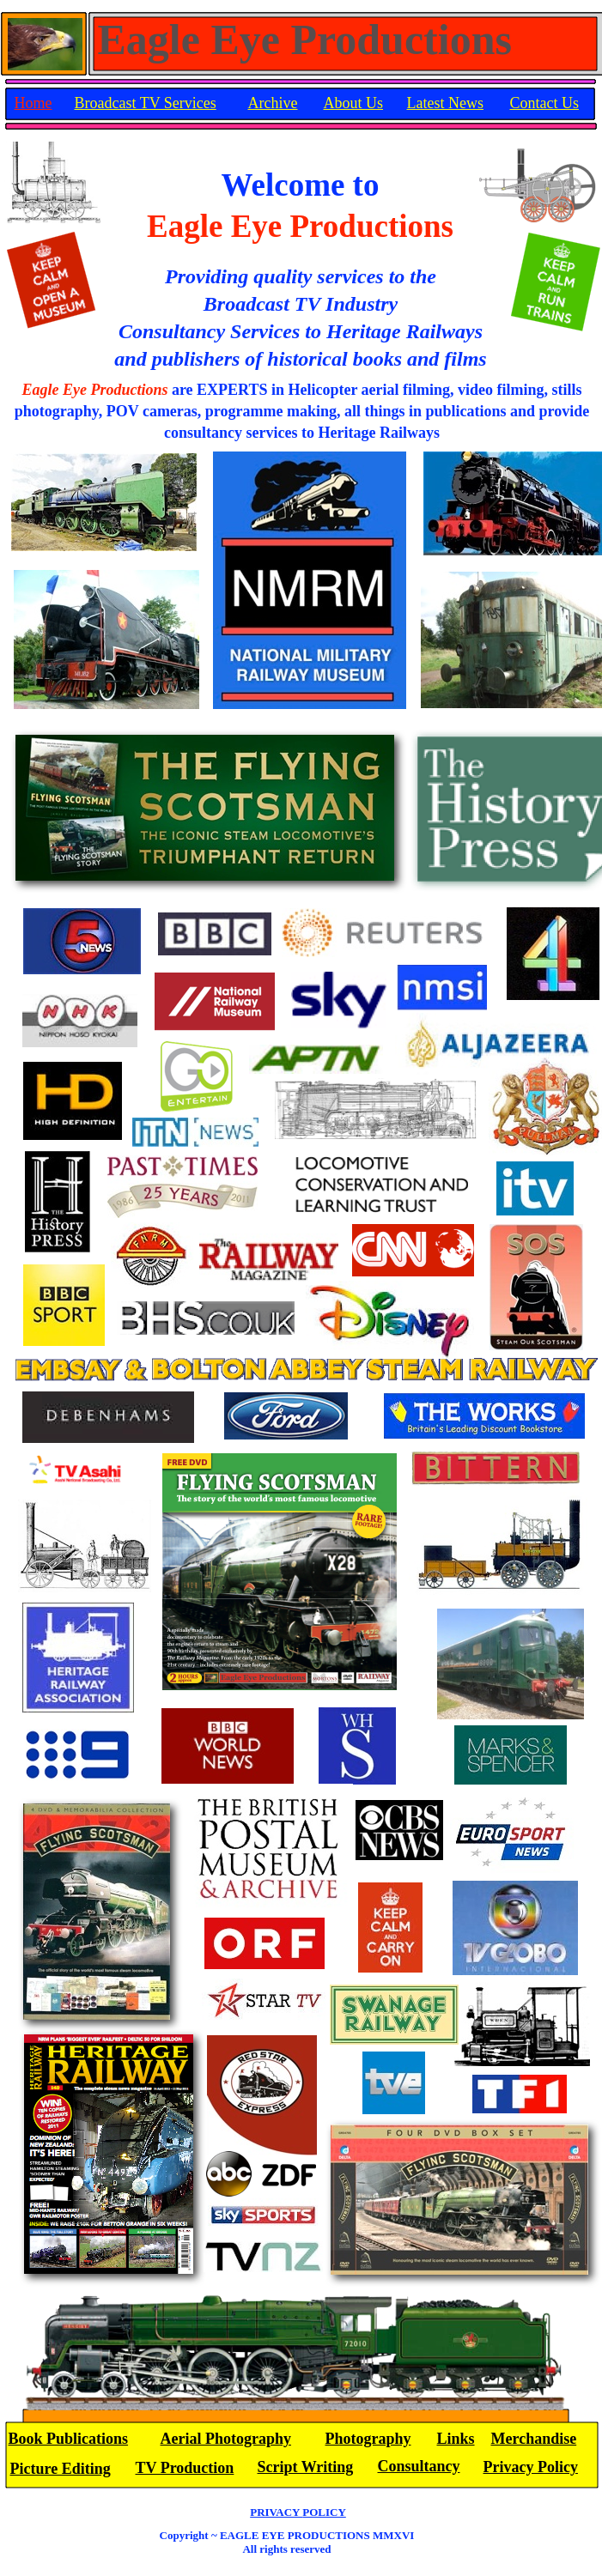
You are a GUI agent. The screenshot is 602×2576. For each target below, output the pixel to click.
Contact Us (545, 103)
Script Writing (306, 2467)
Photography (368, 2438)
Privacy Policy (530, 2467)
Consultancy (419, 2466)
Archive (273, 103)
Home (33, 103)
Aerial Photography (226, 2438)
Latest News (445, 103)
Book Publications (69, 2438)
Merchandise (534, 2438)
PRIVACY (298, 2512)
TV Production (185, 2467)
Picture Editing (60, 2468)
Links (456, 2438)
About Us (354, 103)
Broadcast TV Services (145, 103)
